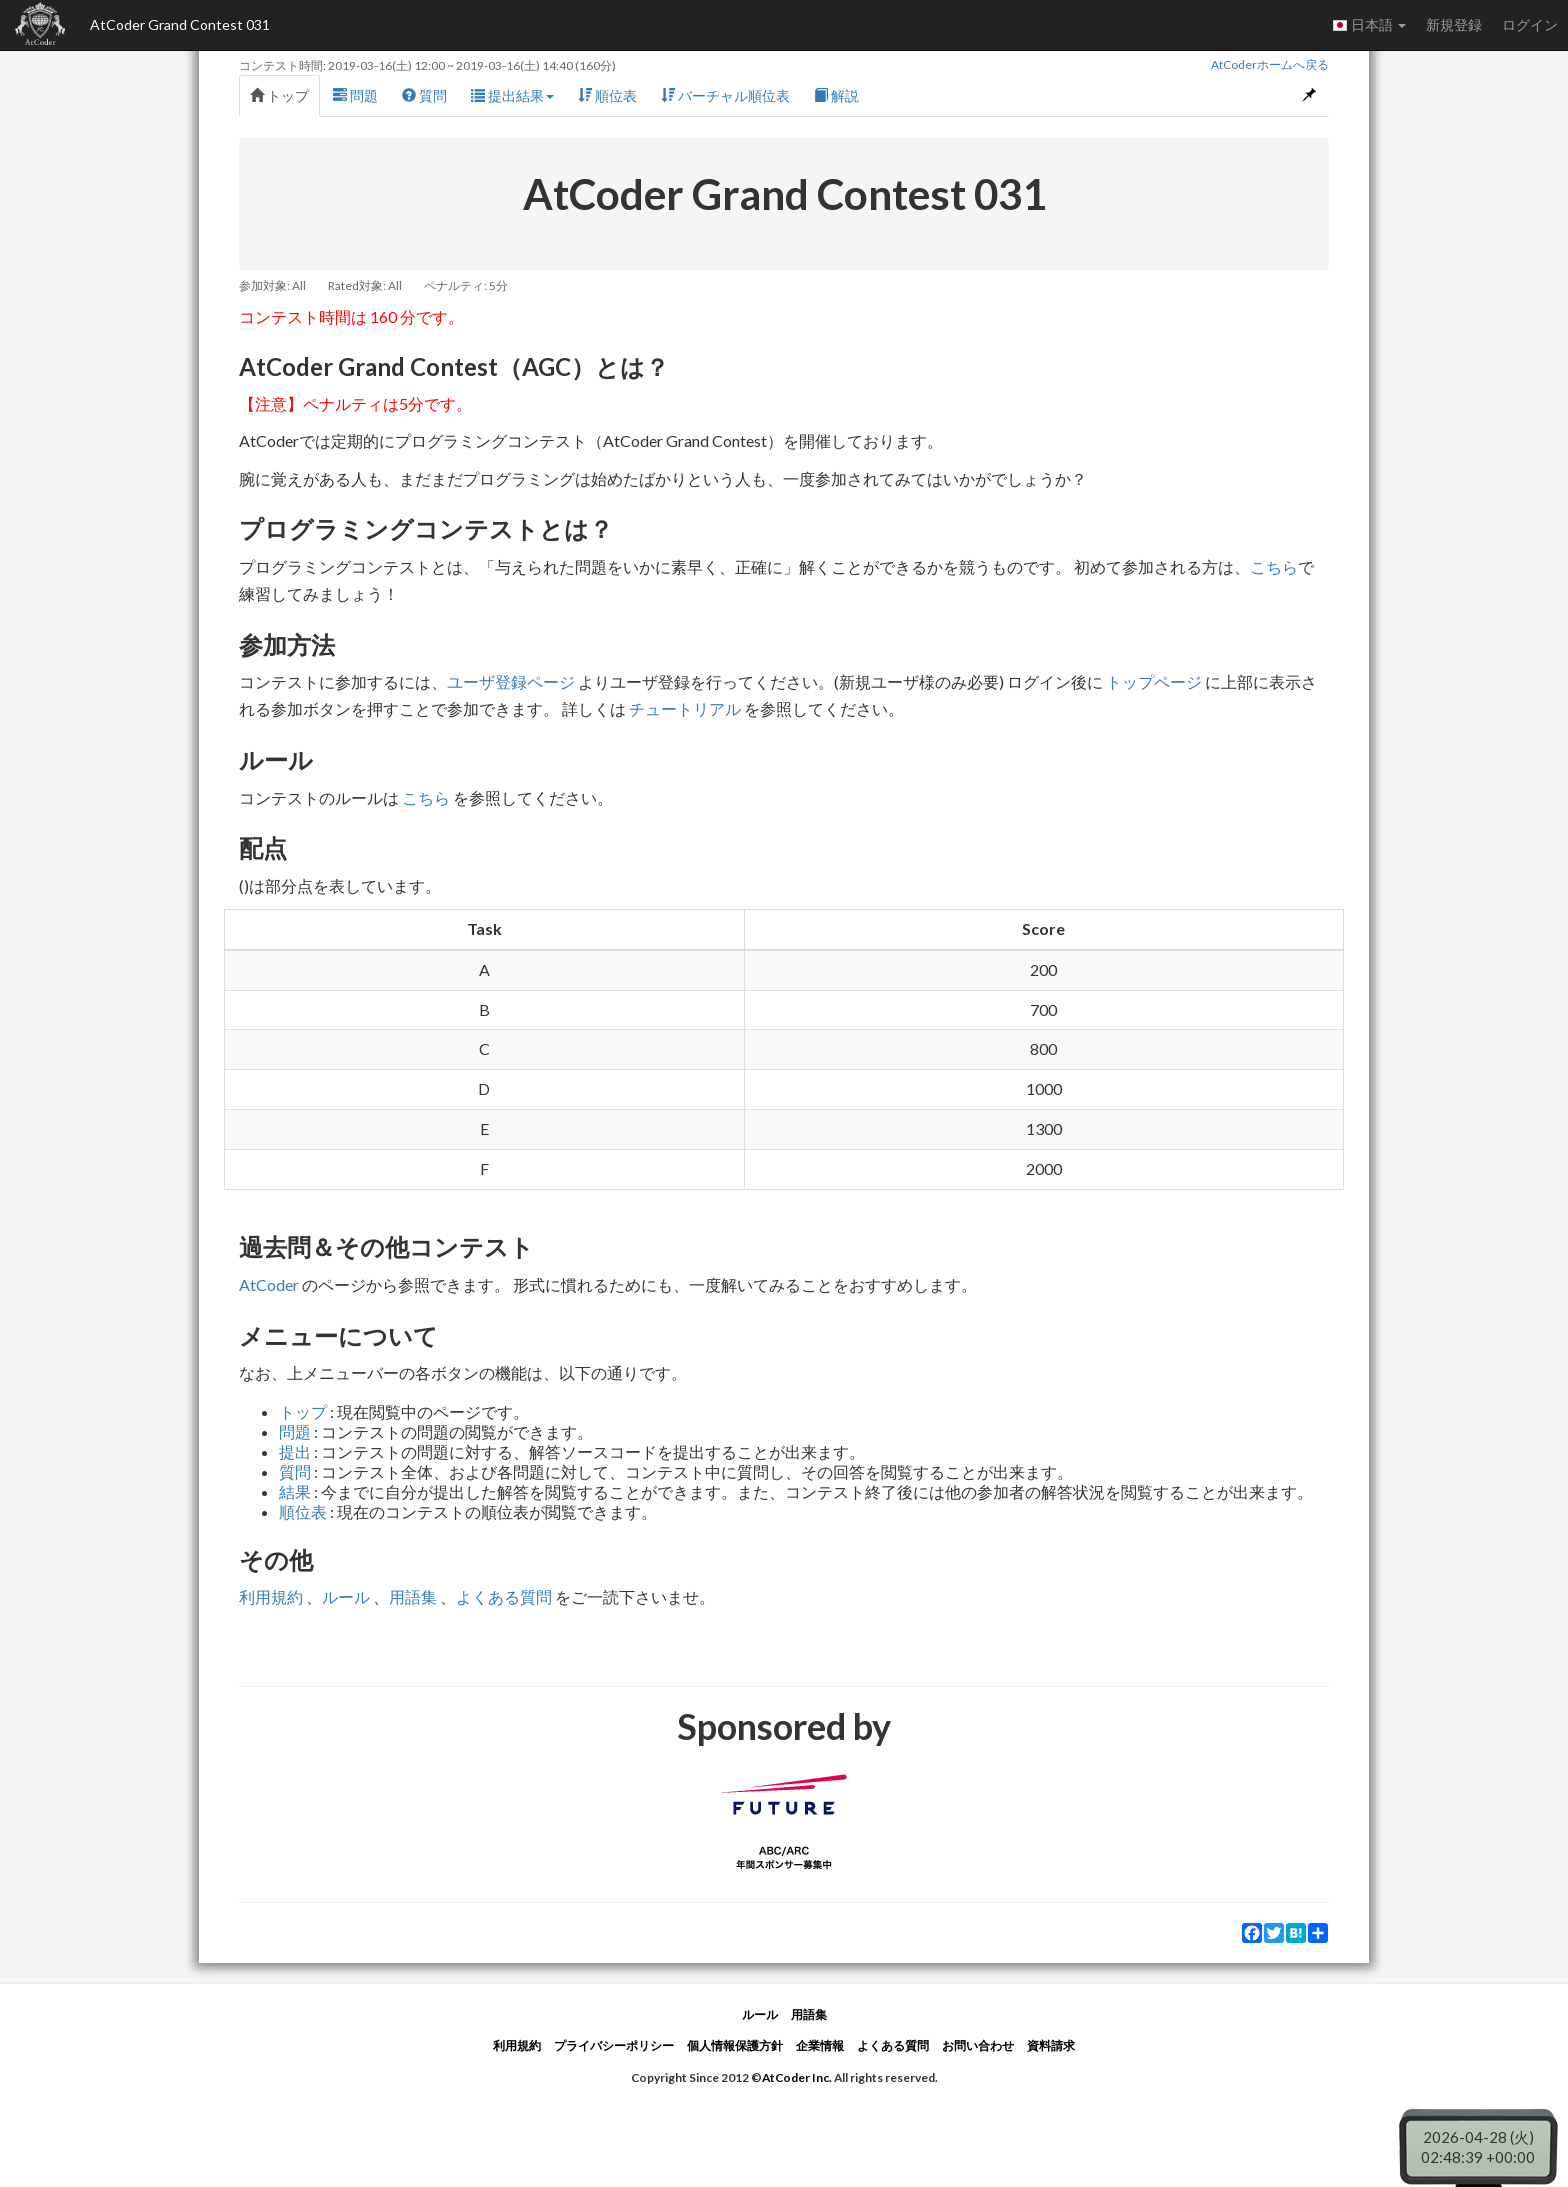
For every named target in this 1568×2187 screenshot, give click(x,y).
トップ (279, 95)
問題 (355, 95)
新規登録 (1454, 24)
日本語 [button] (1369, 25)
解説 (836, 95)
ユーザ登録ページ (511, 681)
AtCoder (269, 1284)
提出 (295, 1451)
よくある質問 (504, 1596)
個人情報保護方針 (735, 2045)
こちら (1274, 566)
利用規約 (271, 1596)
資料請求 (1051, 2045)
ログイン (1530, 24)
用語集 (413, 1596)
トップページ (1154, 681)
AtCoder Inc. (797, 2077)
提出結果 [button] (512, 95)
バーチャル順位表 (725, 95)
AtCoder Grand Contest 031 (180, 24)
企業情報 (820, 2045)
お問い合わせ (978, 2045)
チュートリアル (685, 708)
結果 (295, 1491)
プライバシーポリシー (614, 2045)
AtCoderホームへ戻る (1270, 64)
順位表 (607, 95)
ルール (346, 1596)
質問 (424, 95)
